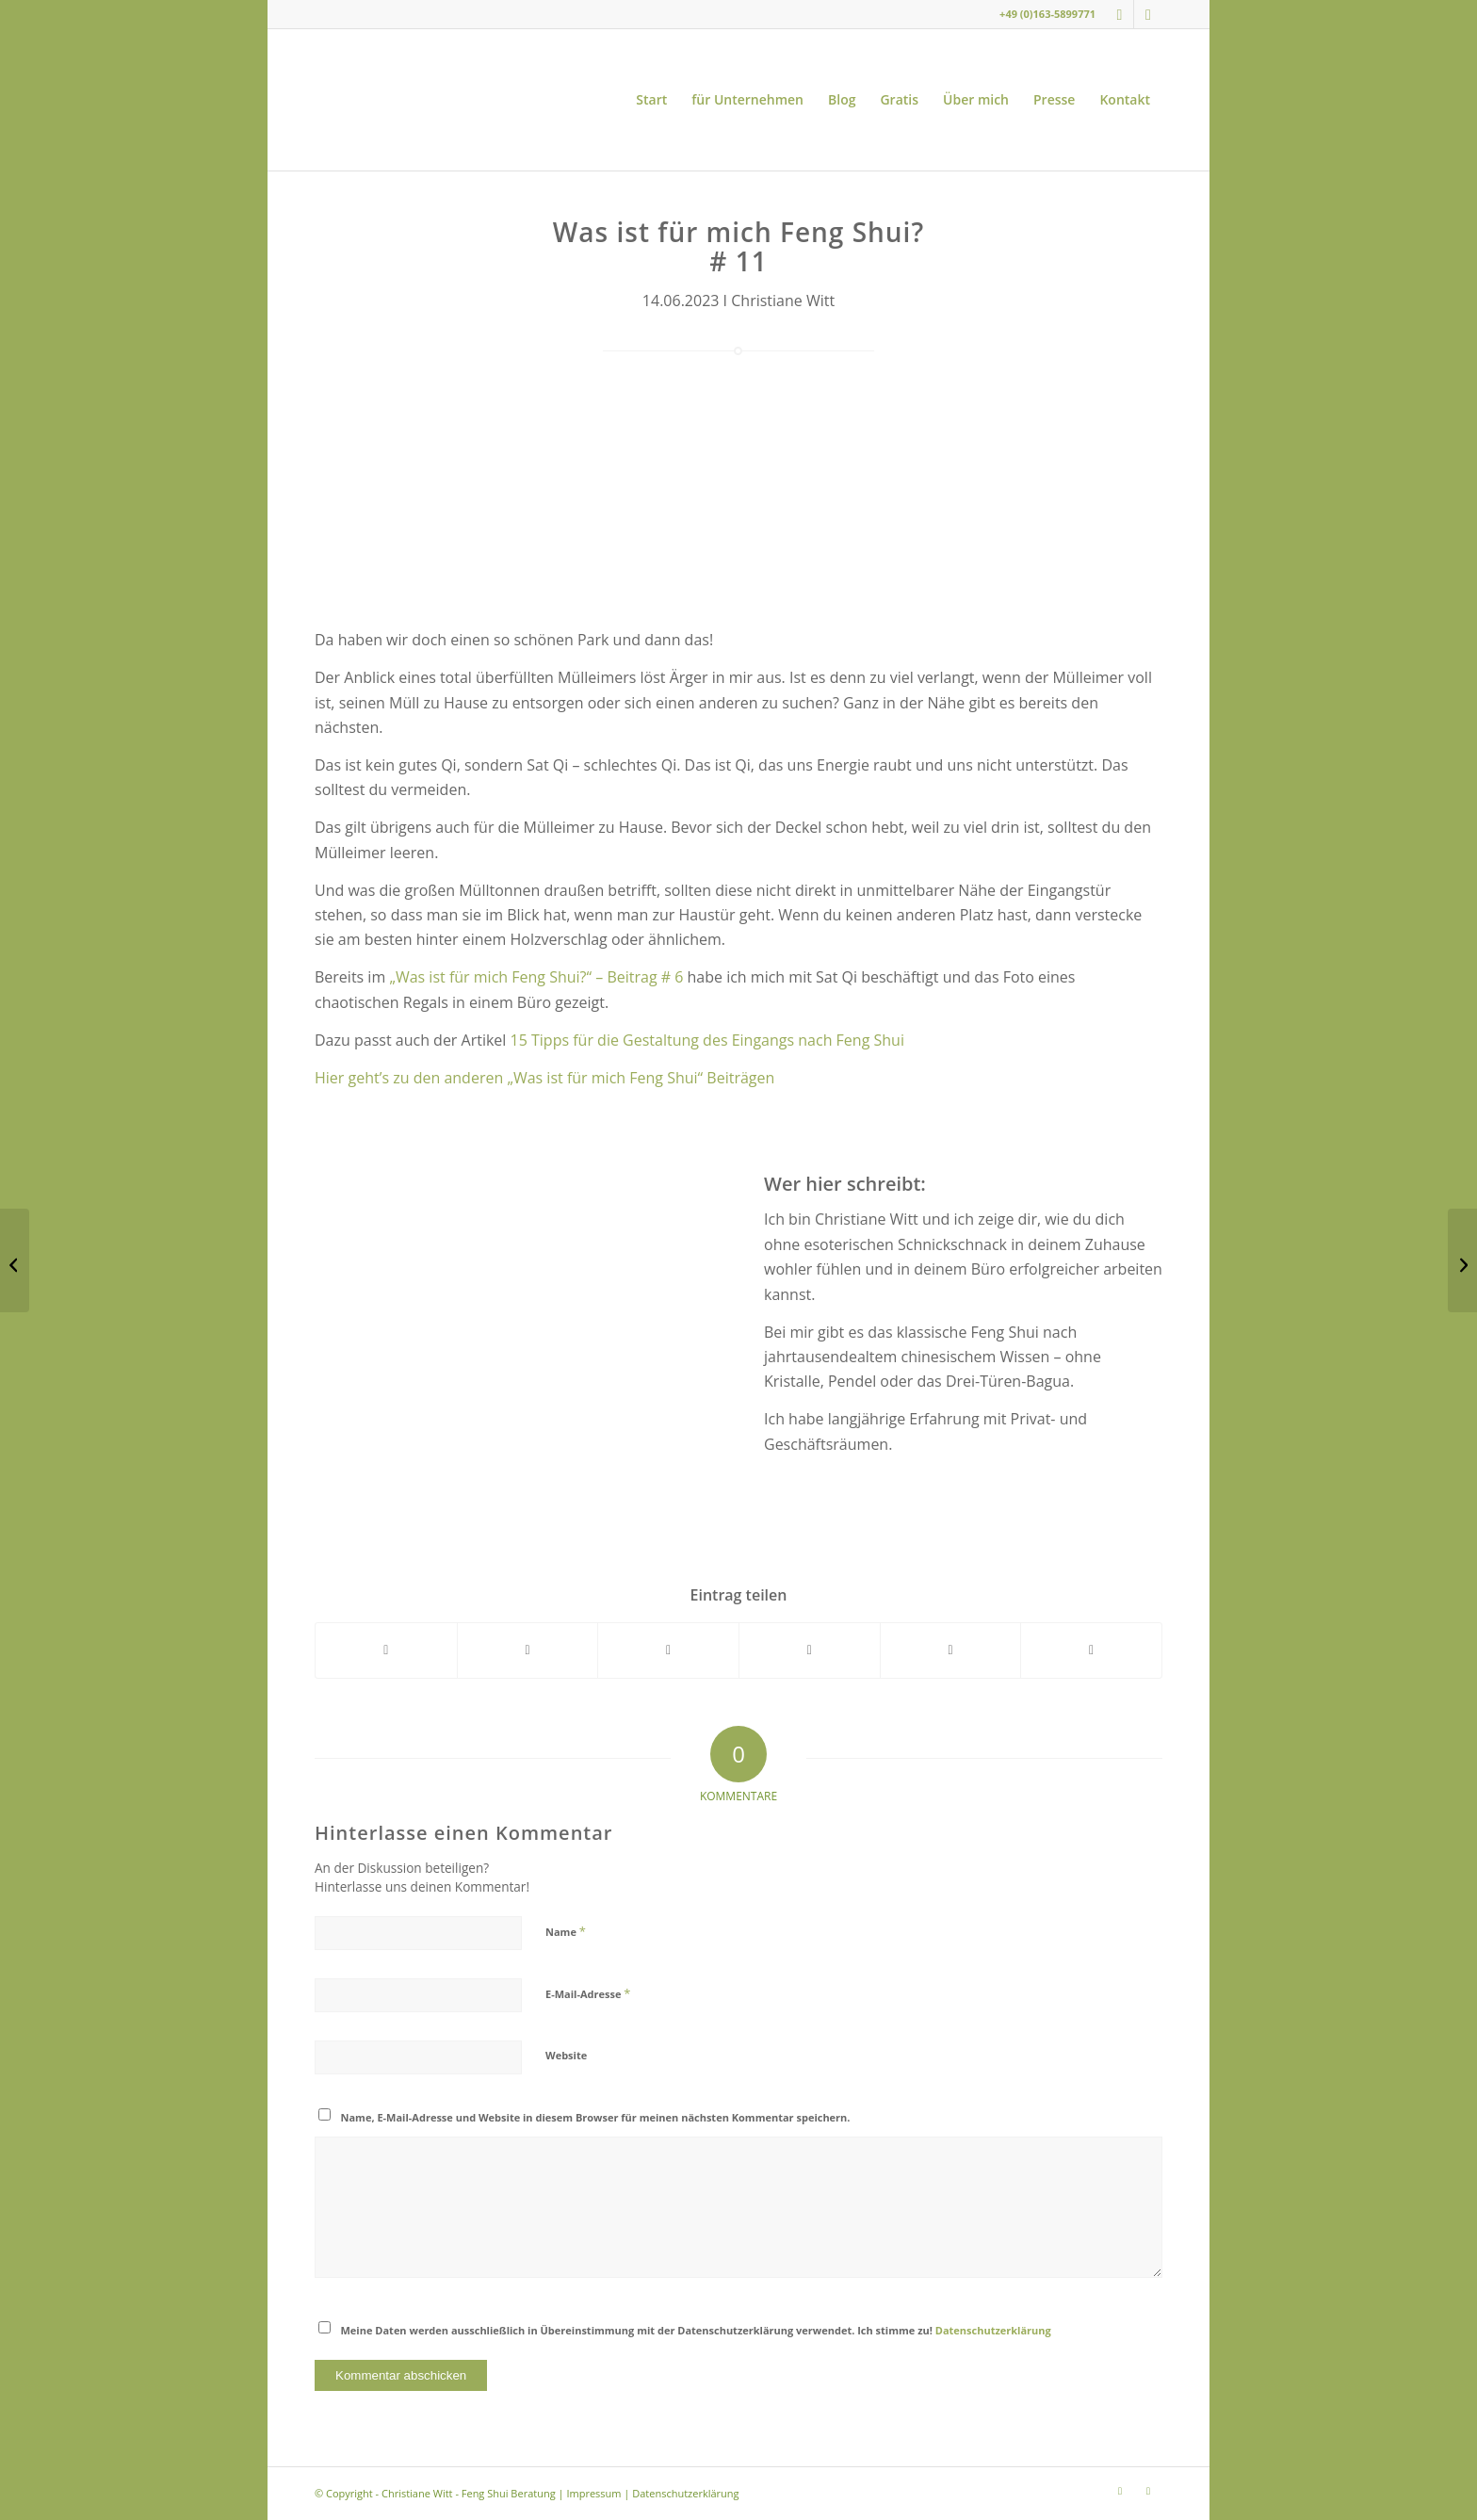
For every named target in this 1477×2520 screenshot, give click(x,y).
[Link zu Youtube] (1148, 14)
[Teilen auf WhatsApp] (668, 1650)
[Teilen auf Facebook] (386, 1650)
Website (566, 2055)
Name (565, 1931)
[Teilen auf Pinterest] (809, 1650)
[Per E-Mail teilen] (1091, 1650)
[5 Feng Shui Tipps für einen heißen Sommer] (1462, 1260)
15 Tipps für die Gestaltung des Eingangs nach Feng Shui (707, 1040)
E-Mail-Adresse (587, 1993)
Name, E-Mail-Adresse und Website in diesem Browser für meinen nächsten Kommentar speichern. (596, 2117)
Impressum (593, 2493)
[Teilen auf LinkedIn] (951, 1650)
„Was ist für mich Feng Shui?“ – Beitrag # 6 (536, 977)
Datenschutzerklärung (993, 2330)
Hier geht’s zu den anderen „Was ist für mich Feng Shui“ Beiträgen (544, 1077)
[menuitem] (651, 100)
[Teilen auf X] (528, 1650)
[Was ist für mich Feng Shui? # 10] (14, 1260)
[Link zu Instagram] (1119, 14)
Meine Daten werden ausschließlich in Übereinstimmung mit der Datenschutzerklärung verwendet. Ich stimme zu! (696, 2330)
